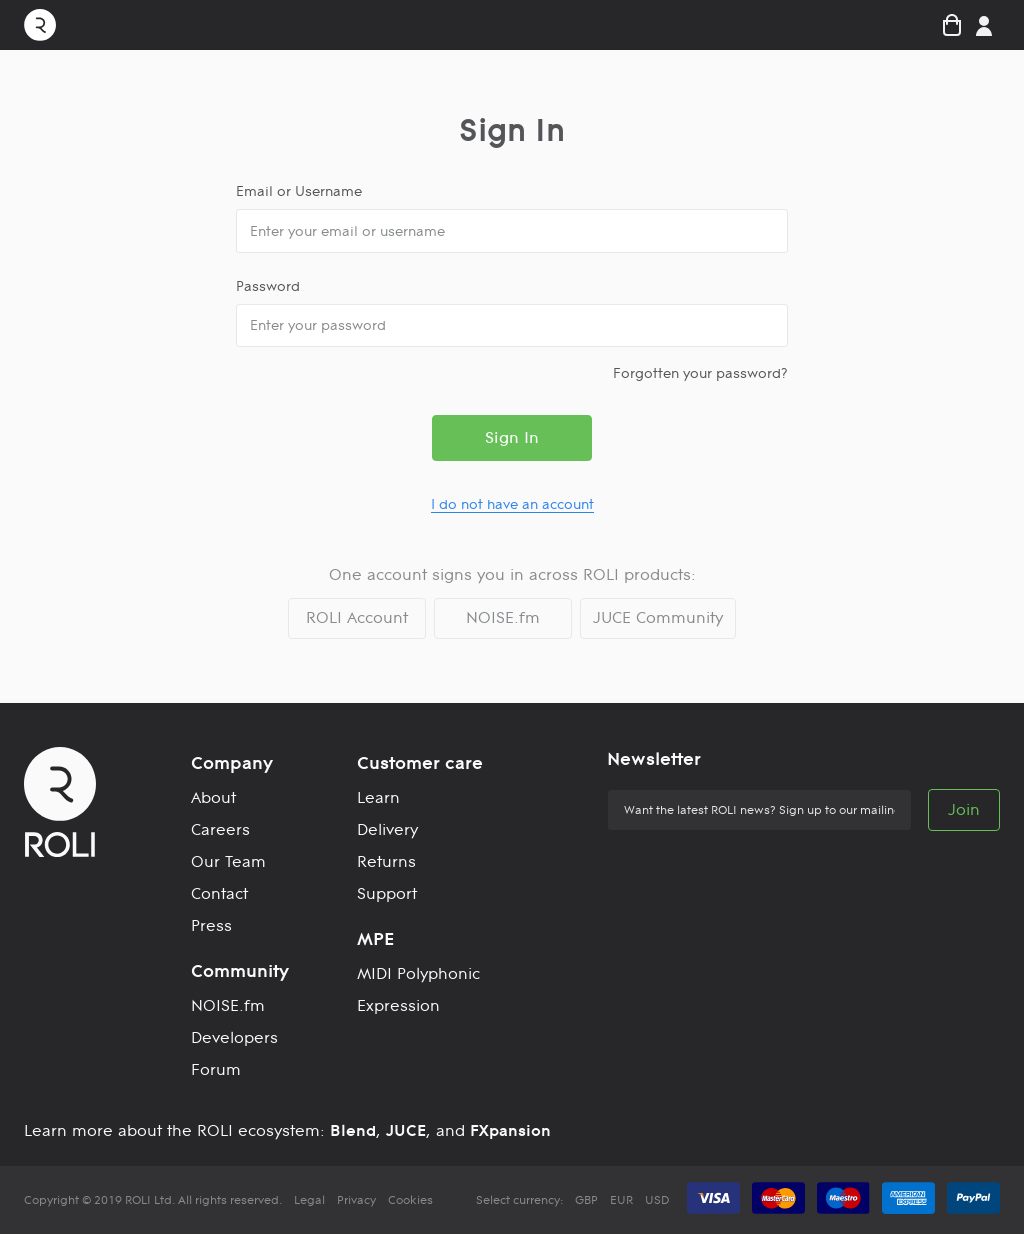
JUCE (406, 1130)
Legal (309, 1200)
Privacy (356, 1200)
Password (268, 286)
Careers (220, 829)
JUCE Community (658, 617)
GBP (586, 1200)
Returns (386, 861)
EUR (621, 1200)
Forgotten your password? (700, 373)
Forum (216, 1069)
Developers (234, 1037)
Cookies (410, 1200)
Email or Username (299, 191)
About (213, 797)
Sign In (512, 437)
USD (657, 1200)
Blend (353, 1130)
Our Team (228, 861)
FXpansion (510, 1130)
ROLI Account (357, 617)
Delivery (387, 829)
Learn (378, 797)
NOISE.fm (503, 617)
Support (387, 893)
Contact (219, 893)
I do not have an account (512, 504)
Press (211, 925)
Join (964, 809)
